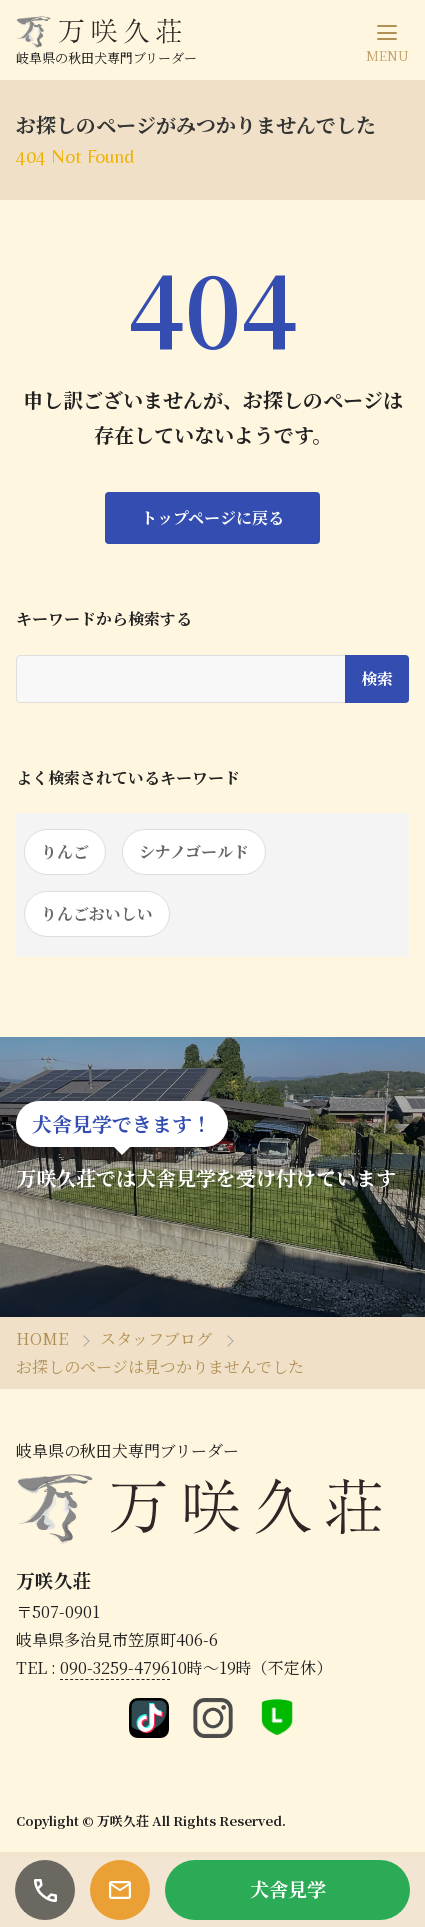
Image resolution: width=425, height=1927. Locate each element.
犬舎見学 (288, 1888)
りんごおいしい (97, 913)
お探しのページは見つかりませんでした (160, 1366)
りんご (65, 851)
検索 (377, 678)
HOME (42, 1338)
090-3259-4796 (115, 1667)
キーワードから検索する (104, 619)
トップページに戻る (212, 517)
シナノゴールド (194, 851)
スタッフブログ (156, 1338)
